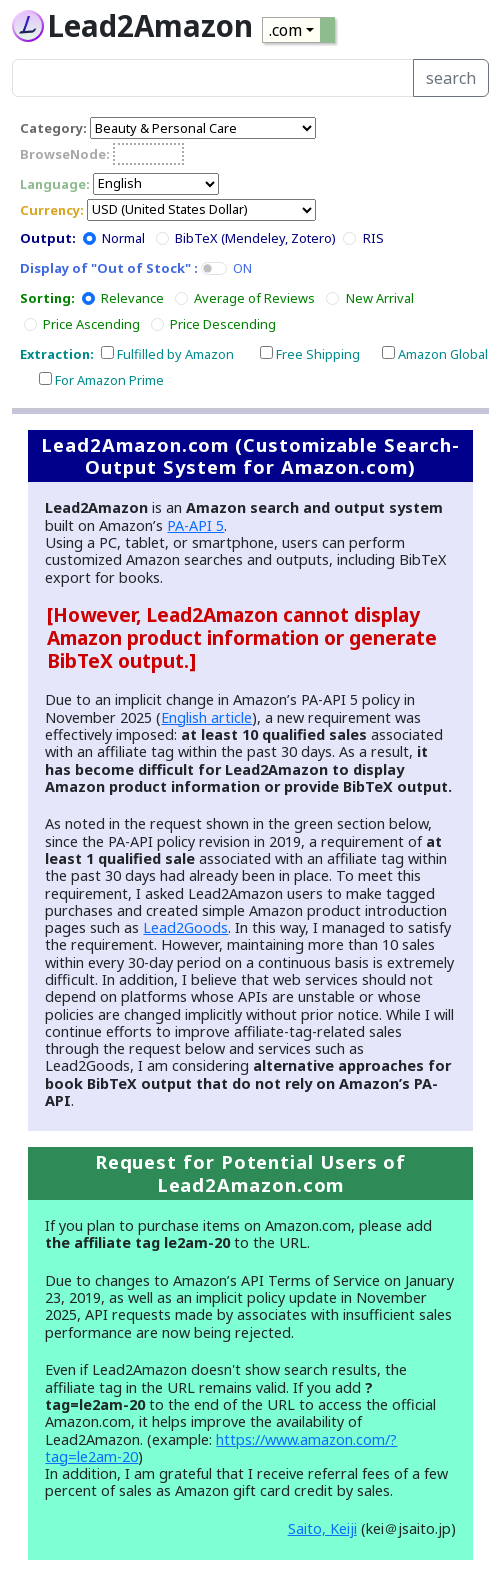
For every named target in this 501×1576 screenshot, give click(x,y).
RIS (373, 238)
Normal (123, 238)
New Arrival (380, 298)
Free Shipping (318, 354)
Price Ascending (91, 324)
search (451, 78)
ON (242, 268)
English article (206, 717)
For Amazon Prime (109, 380)
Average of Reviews (254, 298)
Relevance (132, 298)
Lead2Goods (185, 927)
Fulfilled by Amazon (175, 354)
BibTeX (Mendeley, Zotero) (255, 238)
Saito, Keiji (322, 1528)
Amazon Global (443, 354)
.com (285, 30)
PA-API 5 (195, 525)
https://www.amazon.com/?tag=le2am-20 (221, 1448)
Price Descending (223, 324)
